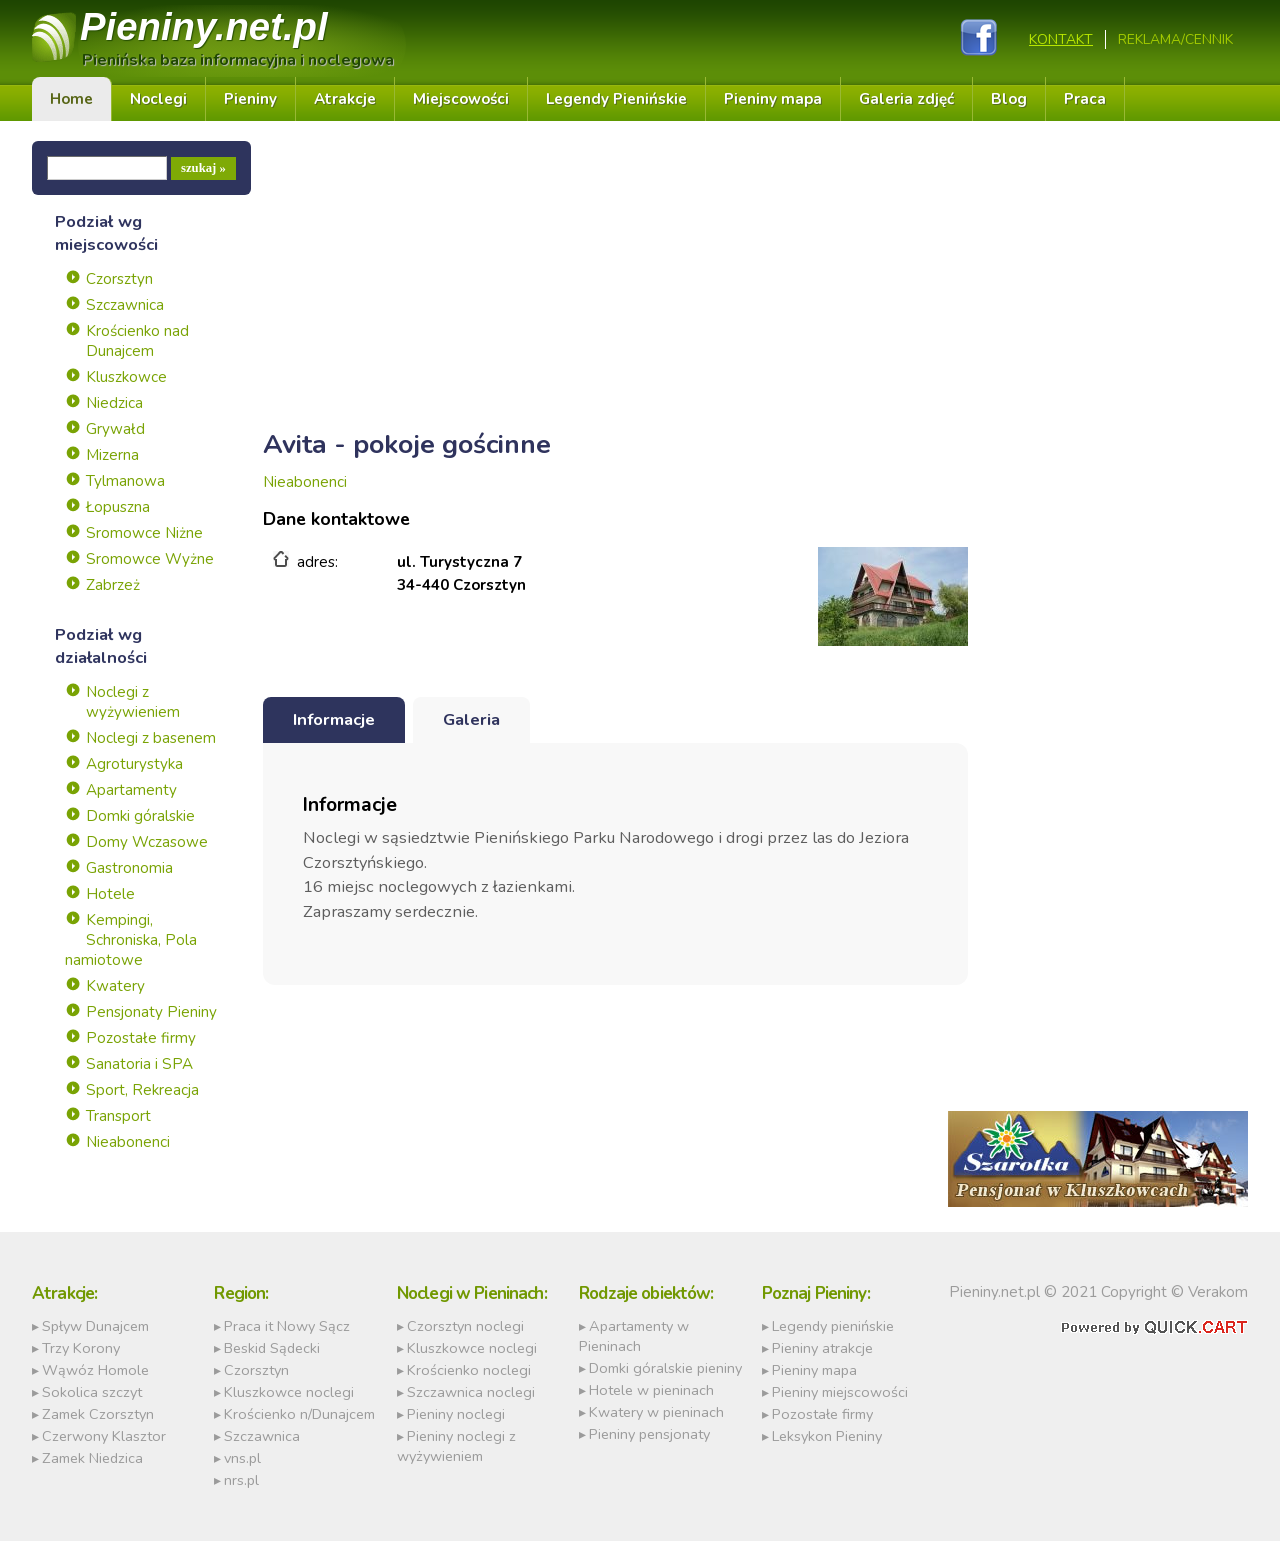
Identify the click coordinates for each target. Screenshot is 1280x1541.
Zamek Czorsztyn (98, 1414)
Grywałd (115, 429)
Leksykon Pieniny (827, 1436)
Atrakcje (345, 99)
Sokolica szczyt (92, 1392)
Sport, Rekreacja (142, 1090)
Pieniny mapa (773, 99)
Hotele (110, 894)
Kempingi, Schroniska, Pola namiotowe (131, 940)
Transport (118, 1116)
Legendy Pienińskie (616, 99)
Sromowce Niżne (144, 533)
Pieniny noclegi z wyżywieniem (456, 1446)
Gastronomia (129, 868)
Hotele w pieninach (651, 1390)
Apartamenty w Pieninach (634, 1336)
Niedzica (114, 403)
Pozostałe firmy (141, 1038)
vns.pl (242, 1458)
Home (71, 99)
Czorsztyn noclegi (465, 1326)
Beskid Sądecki (272, 1348)
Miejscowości (461, 99)
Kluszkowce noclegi (289, 1392)
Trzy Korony (81, 1348)
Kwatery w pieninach (656, 1412)
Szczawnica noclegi (471, 1392)
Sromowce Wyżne (150, 559)
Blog (1009, 99)
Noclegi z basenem (151, 738)
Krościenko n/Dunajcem (299, 1414)
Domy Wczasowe (147, 842)
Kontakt (1061, 39)
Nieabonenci (128, 1142)
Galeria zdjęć (906, 99)
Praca (1085, 99)
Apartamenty (131, 790)
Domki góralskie (140, 816)
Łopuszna (118, 507)
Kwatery (115, 986)
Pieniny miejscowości (840, 1392)
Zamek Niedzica (92, 1458)
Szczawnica (125, 305)
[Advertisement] (615, 281)
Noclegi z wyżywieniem (133, 702)
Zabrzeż (113, 585)
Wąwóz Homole (95, 1370)
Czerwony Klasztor (104, 1436)
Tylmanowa (125, 481)
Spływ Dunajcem (95, 1326)
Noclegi (158, 99)
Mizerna (112, 455)
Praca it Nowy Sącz (287, 1326)
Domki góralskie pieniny (665, 1368)
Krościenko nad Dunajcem (137, 341)
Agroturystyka (134, 764)
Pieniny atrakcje (822, 1348)
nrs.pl (241, 1480)
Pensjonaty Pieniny (151, 1012)
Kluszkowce (126, 377)
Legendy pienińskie (833, 1326)
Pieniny (204, 26)
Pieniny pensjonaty (649, 1434)
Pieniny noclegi (456, 1414)
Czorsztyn (119, 279)
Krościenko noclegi (469, 1370)
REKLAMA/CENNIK (1175, 39)
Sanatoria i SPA (139, 1064)
